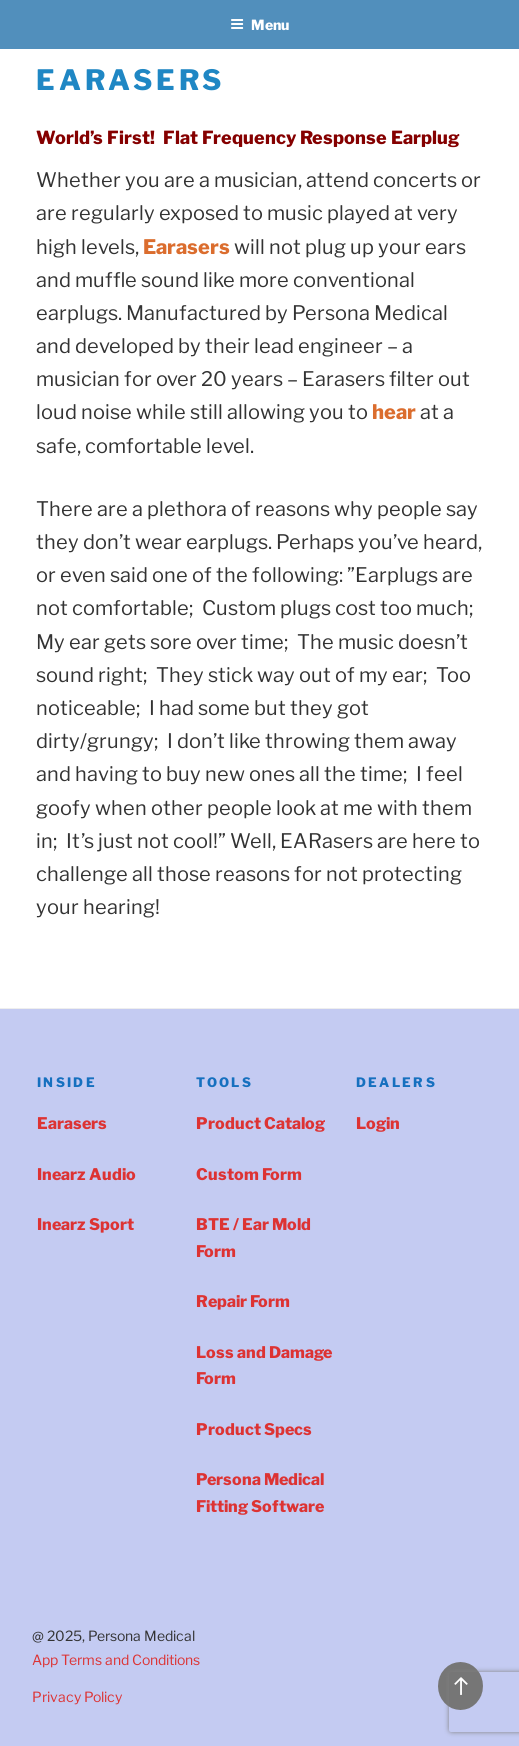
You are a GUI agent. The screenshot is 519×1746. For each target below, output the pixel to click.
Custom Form (249, 1174)
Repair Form (243, 1301)
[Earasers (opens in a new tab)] (186, 247)
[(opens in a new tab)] (394, 412)
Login (378, 1123)
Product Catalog (260, 1123)
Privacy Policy (77, 1696)
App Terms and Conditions (116, 1659)
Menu (259, 24)
